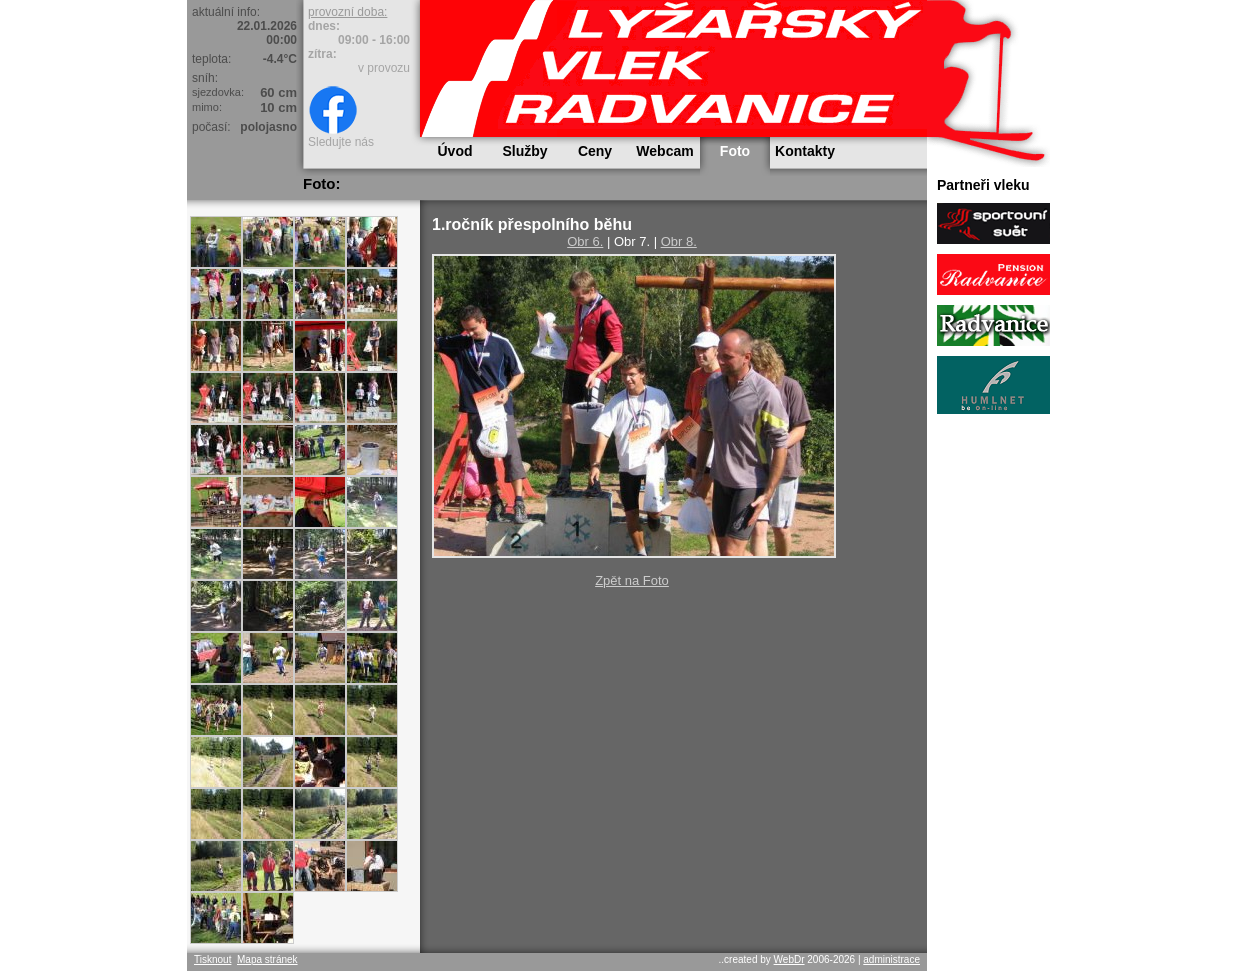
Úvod (455, 151)
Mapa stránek (267, 959)
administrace (891, 959)
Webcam (664, 151)
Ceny (595, 151)
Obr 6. (585, 241)
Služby (524, 151)
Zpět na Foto (632, 580)
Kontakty (805, 151)
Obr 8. (679, 241)
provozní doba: (347, 12)
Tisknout (212, 959)
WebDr (789, 959)
